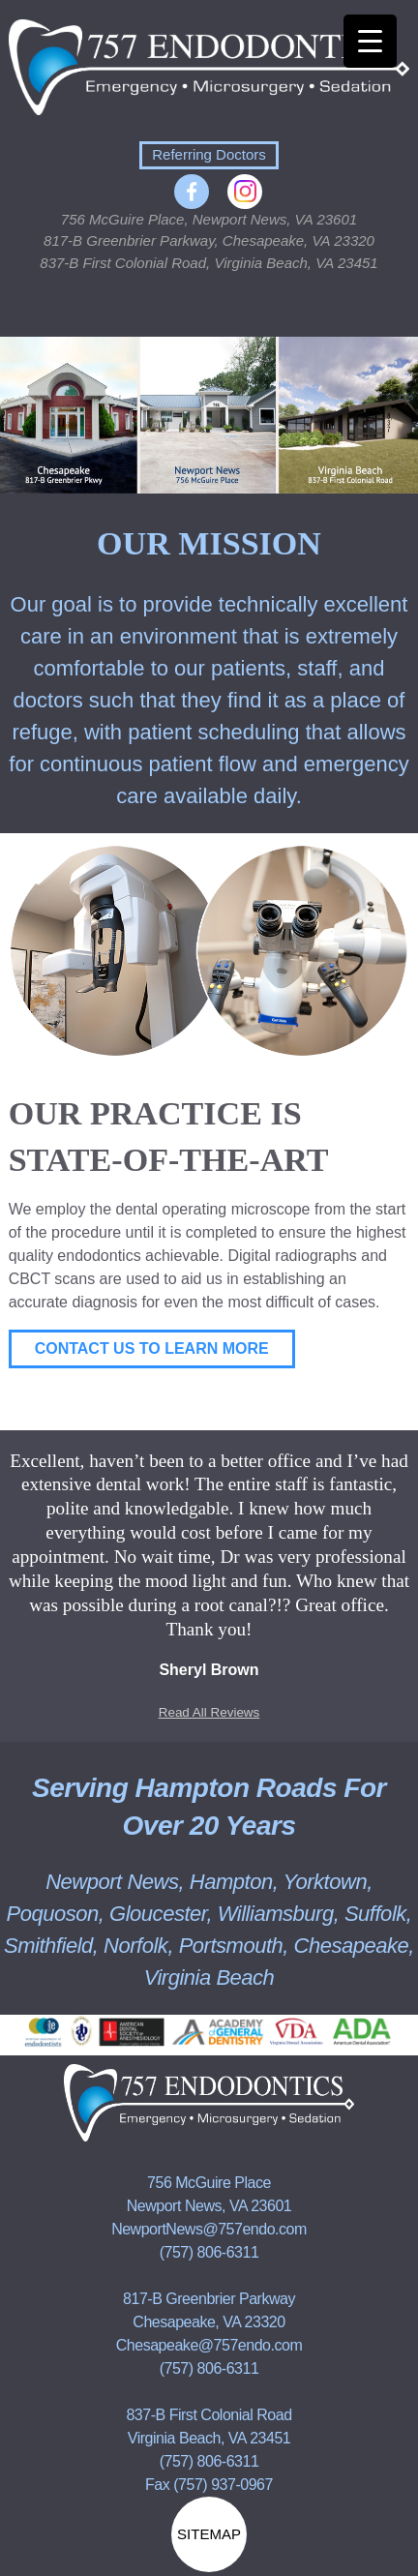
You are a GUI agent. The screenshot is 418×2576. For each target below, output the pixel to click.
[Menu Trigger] (370, 41)
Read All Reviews (209, 1712)
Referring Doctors (209, 154)
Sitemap (209, 2534)
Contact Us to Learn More (152, 1348)
